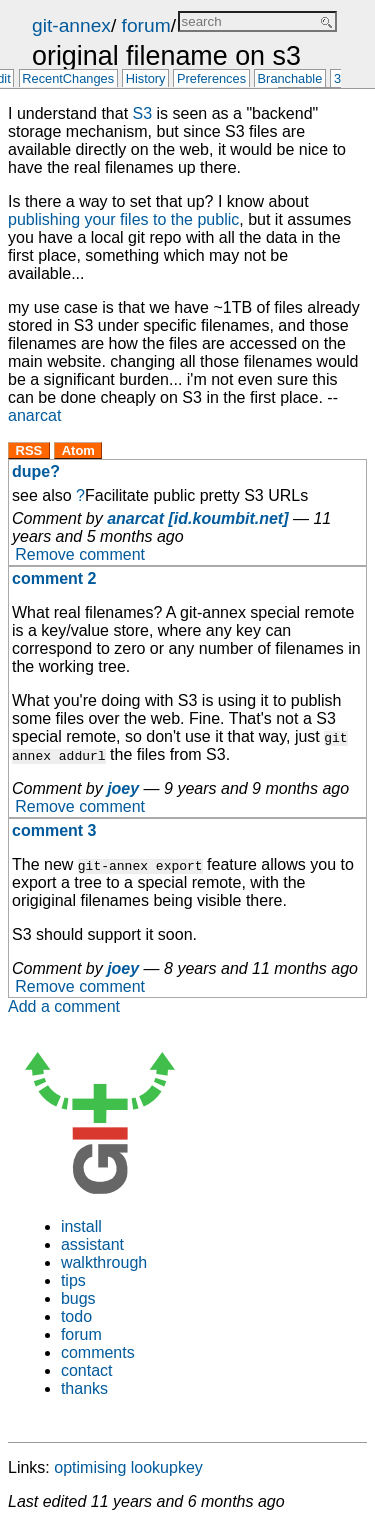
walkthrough (104, 1262)
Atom (78, 450)
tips (73, 1280)
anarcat (34, 415)
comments (98, 1352)
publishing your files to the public (123, 219)
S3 (143, 113)
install (81, 1226)
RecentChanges (68, 79)
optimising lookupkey (128, 1467)
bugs (78, 1298)
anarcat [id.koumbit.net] (197, 518)
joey (123, 788)
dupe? (36, 471)
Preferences (211, 79)
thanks (84, 1388)
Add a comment (64, 1006)
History (146, 79)
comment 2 (54, 578)
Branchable (290, 79)
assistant (92, 1244)
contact (87, 1370)
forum (146, 25)
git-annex (71, 25)
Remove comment (80, 554)
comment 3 (54, 830)
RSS (29, 450)
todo (76, 1316)
